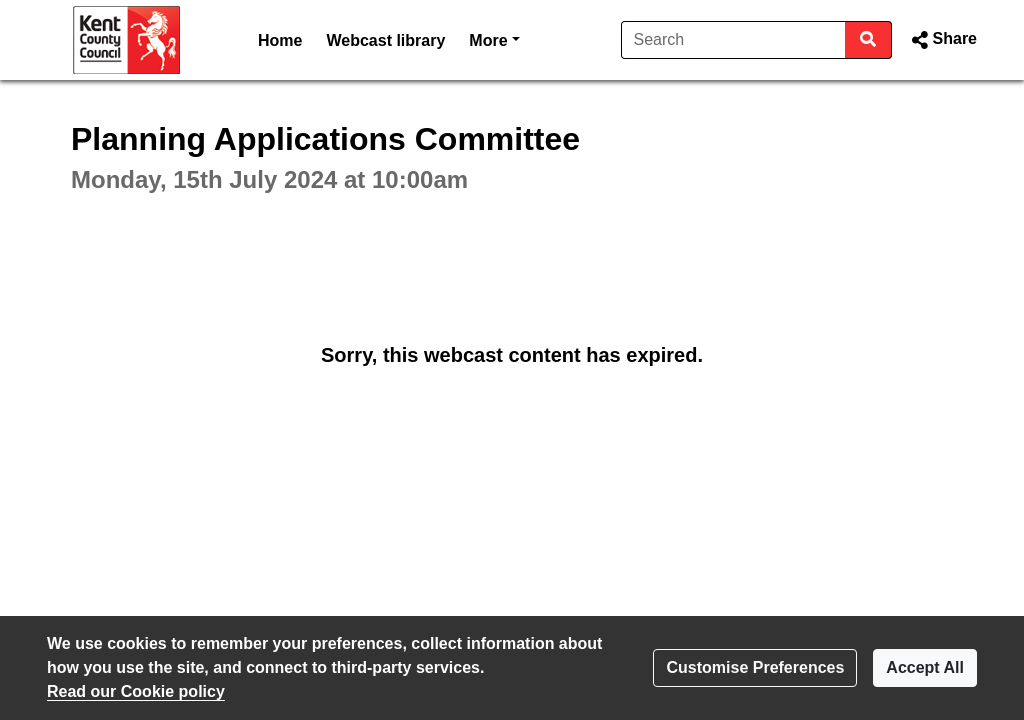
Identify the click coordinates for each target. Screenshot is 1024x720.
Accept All (925, 667)
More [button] (494, 38)
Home (280, 40)
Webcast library (385, 40)
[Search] (733, 40)
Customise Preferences (755, 667)
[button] (942, 40)
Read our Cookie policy (136, 691)
